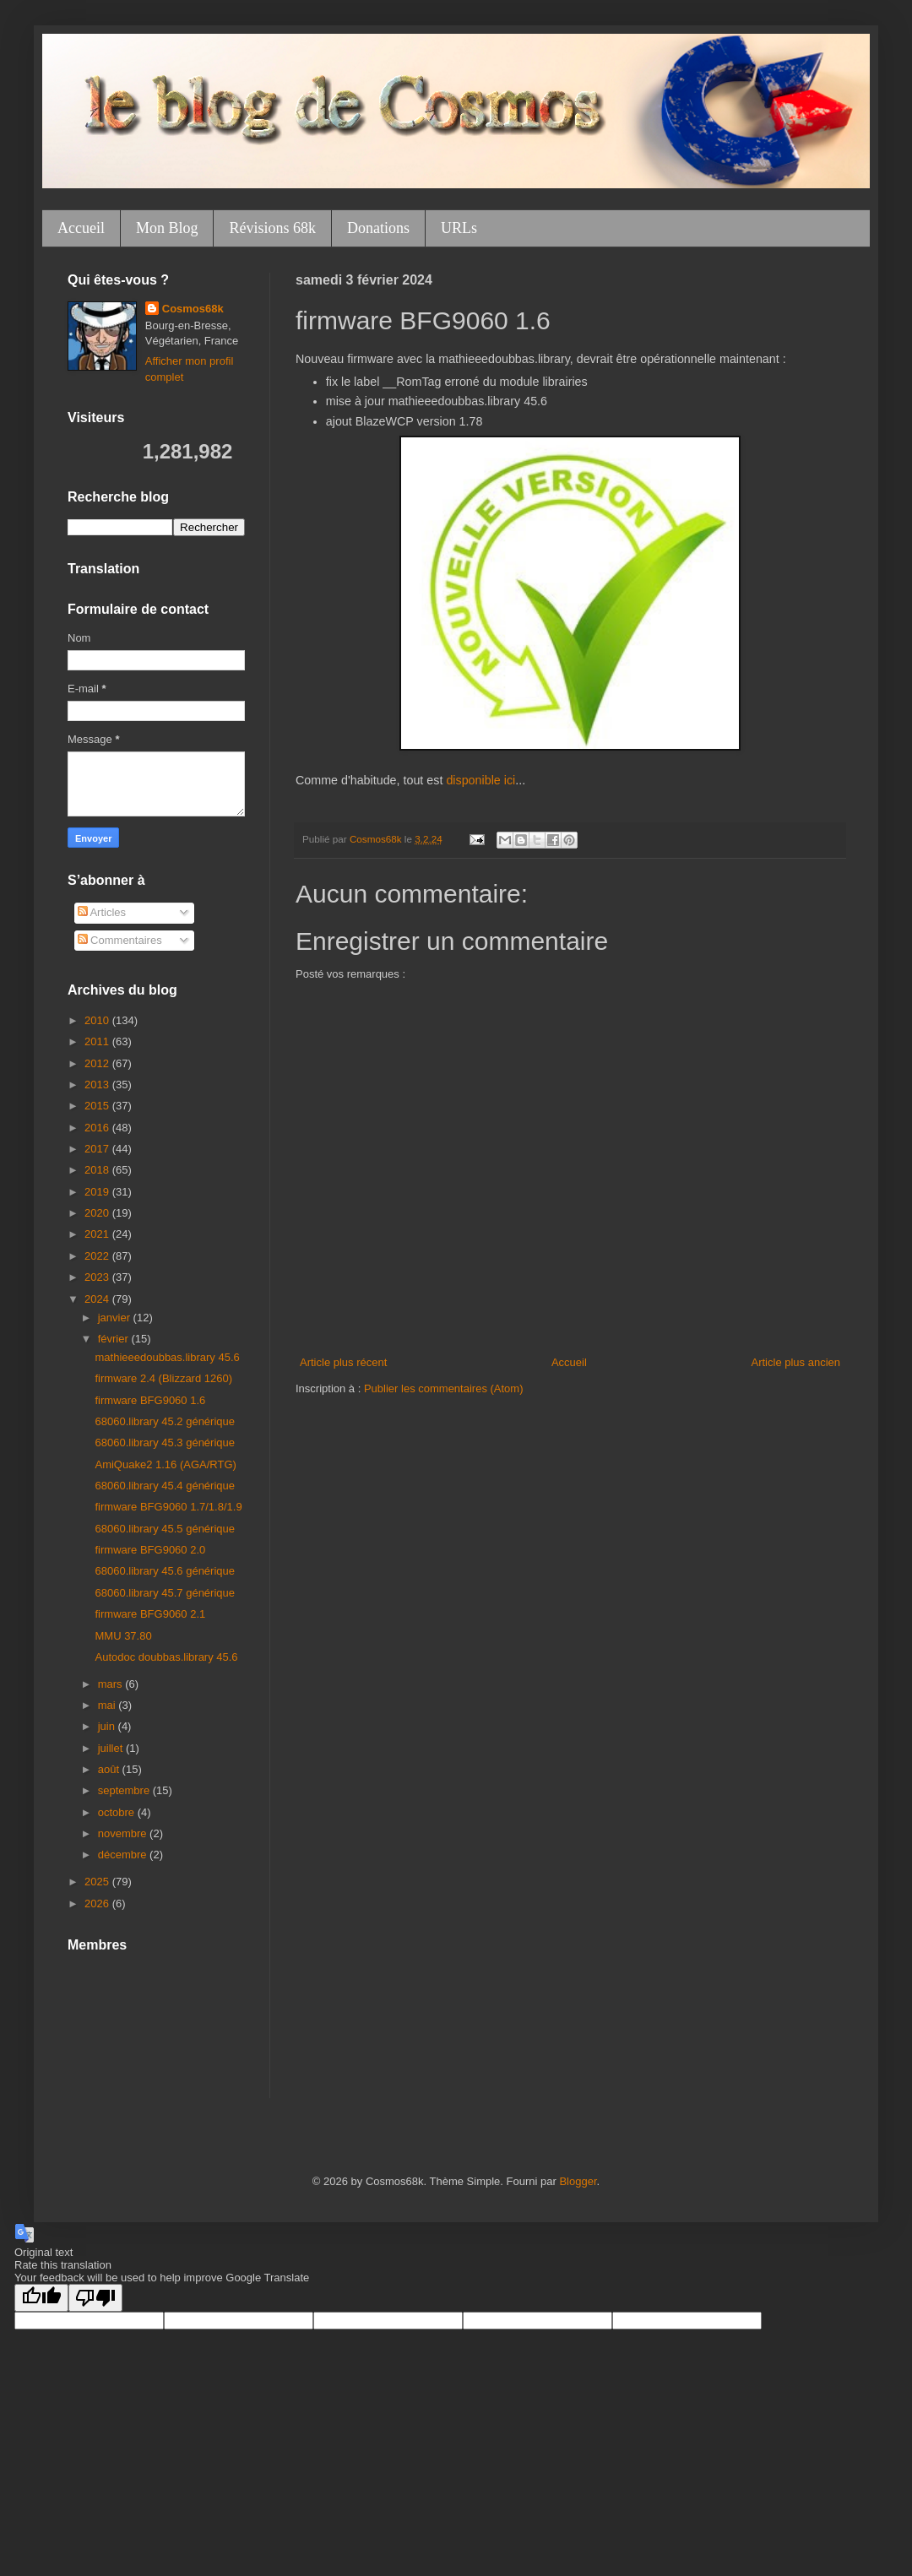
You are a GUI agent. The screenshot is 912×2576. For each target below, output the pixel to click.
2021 (98, 1234)
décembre (123, 1854)
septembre (125, 1790)
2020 (98, 1213)
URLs (459, 228)
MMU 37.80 (123, 1636)
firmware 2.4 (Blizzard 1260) (163, 1378)
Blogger (577, 2181)
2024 (98, 1299)
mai (108, 1705)
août (110, 1769)
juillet (112, 1748)
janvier (115, 1317)
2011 (98, 1041)
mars (112, 1684)
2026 (98, 1903)
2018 (98, 1169)
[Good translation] (41, 2298)
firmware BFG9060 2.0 (150, 1549)
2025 (98, 1881)
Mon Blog (167, 228)
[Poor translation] (95, 2298)
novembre (123, 1833)
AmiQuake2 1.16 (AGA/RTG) (165, 1464)
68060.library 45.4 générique (165, 1485)
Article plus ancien (796, 1362)
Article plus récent (343, 1362)
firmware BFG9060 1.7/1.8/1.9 (168, 1506)
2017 (98, 1148)
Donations (378, 228)
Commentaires (120, 940)
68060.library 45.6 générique (165, 1571)
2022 (98, 1256)
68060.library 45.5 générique (165, 1528)
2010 (98, 1020)
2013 (98, 1084)
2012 (98, 1063)
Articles (102, 912)
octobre (118, 1812)
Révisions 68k (272, 228)
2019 (98, 1191)
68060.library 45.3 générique (165, 1442)
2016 (98, 1127)
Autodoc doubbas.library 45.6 (166, 1657)
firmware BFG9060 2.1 (150, 1614)
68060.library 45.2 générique (165, 1421)
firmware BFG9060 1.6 (150, 1400)
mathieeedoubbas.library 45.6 (167, 1357)
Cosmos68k (193, 308)
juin (108, 1726)
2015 (98, 1105)
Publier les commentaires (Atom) (444, 1388)
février (115, 1338)
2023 (98, 1277)
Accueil (81, 228)
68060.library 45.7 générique (165, 1592)
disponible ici (480, 780)
